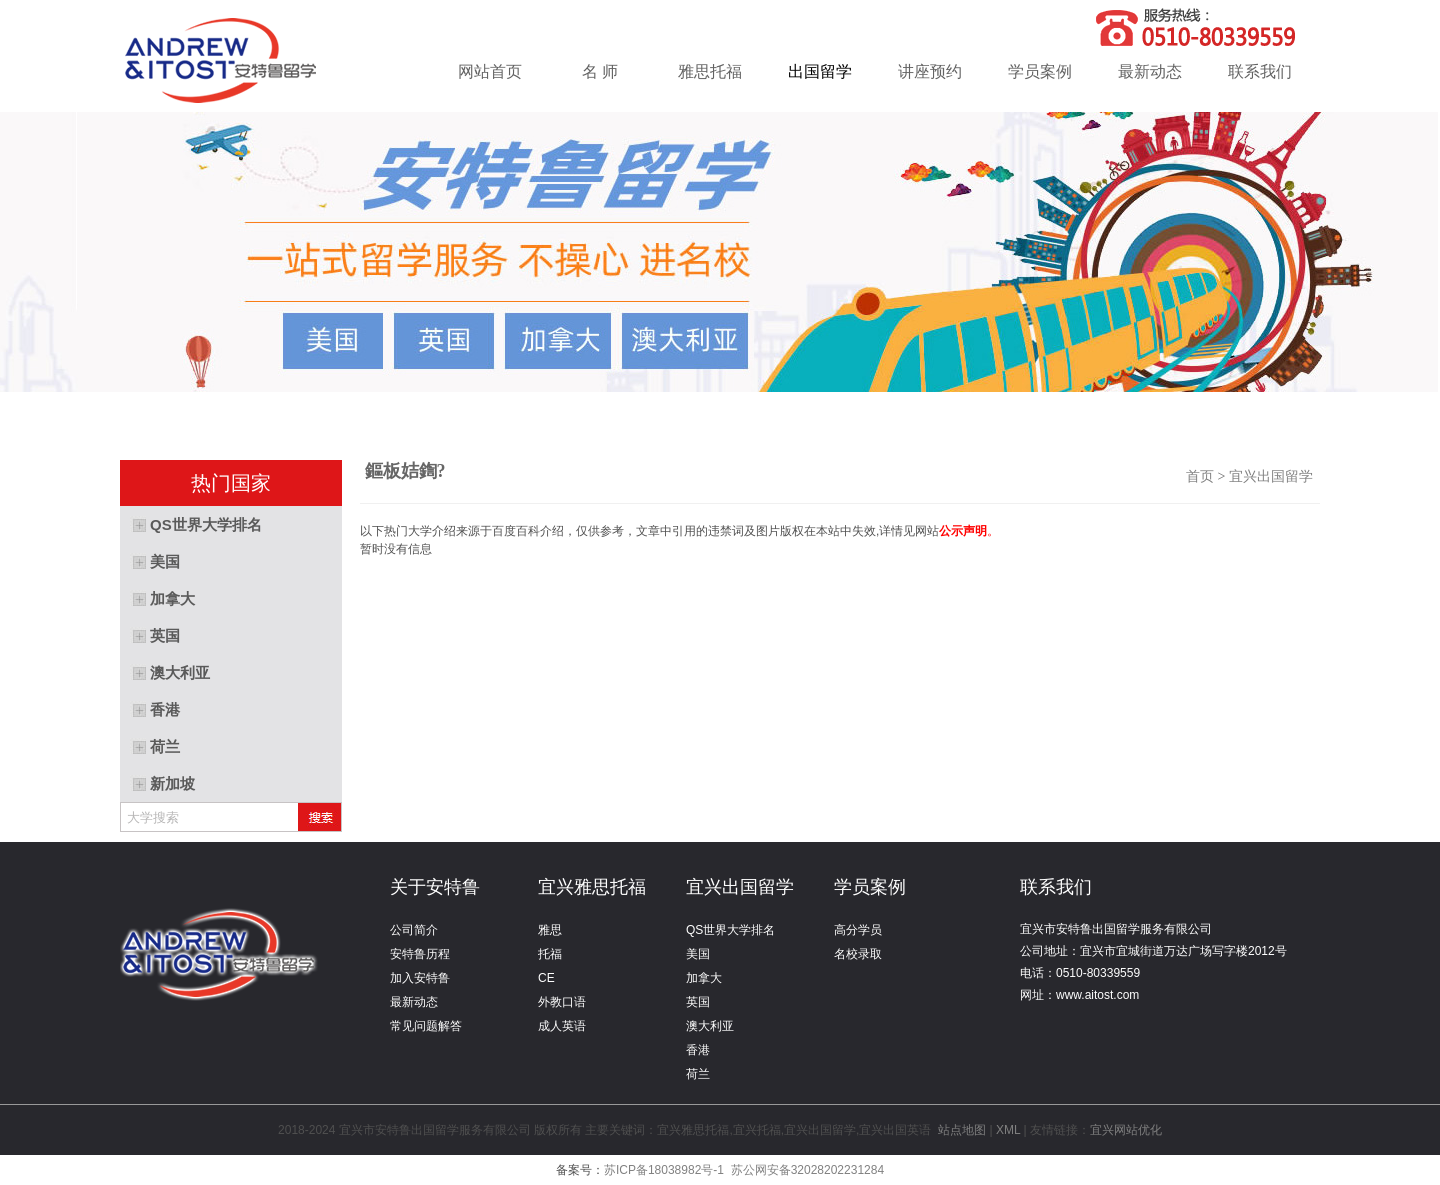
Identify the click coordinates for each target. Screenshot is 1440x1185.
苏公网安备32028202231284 (807, 1170)
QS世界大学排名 (730, 930)
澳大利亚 (710, 1026)
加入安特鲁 (420, 978)
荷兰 (698, 1074)
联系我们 (1260, 71)
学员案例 (1040, 71)
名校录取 (858, 954)
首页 (1200, 476)
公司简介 (414, 930)
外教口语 (562, 1002)
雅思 (550, 930)
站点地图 (962, 1130)
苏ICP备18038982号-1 (664, 1170)
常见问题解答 (426, 1026)
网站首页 (490, 71)
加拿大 (704, 978)
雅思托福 (710, 71)
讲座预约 (930, 71)
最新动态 (1150, 71)
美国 (698, 954)
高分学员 (858, 930)
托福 (550, 954)
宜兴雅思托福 (592, 887)
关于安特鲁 (435, 887)
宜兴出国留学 (1274, 476)
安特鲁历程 (420, 954)
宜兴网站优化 (1126, 1130)
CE (546, 978)
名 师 (600, 71)
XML (1008, 1130)
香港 (698, 1050)
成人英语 (562, 1026)
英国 (698, 1002)
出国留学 (820, 71)
